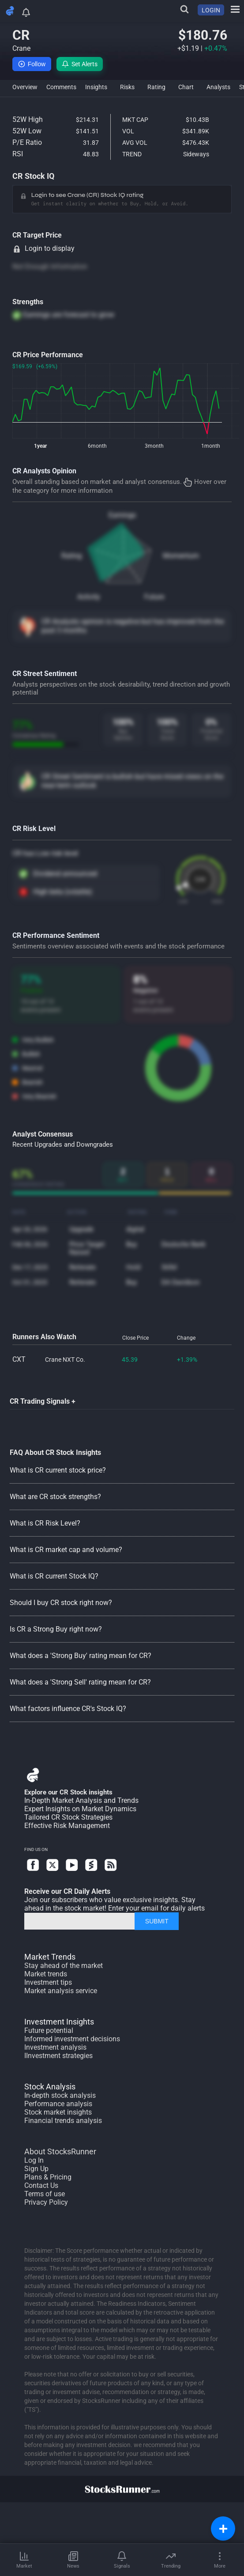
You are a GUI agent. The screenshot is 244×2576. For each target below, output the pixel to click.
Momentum (181, 555)
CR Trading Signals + (42, 1401)
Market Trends (49, 1956)
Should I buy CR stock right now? (61, 1602)
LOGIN (211, 10)
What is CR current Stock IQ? (54, 1576)
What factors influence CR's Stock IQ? (68, 1708)
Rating (71, 555)
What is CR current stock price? (58, 1470)
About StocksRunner (60, 2151)
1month (210, 446)
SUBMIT (157, 1921)
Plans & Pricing (47, 2177)
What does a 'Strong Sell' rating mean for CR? (80, 1682)
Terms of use (44, 2194)
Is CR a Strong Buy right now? (56, 1629)
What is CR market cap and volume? (66, 1549)
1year (40, 446)
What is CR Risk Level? (45, 1523)
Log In (34, 2160)
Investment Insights (59, 2021)
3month (154, 446)
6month (97, 446)
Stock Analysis (49, 2086)
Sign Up (36, 2168)
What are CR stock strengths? (55, 1496)
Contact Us (41, 2185)
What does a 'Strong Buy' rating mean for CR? (80, 1655)
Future (154, 597)
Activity (88, 597)
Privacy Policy (46, 2202)
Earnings (122, 515)
